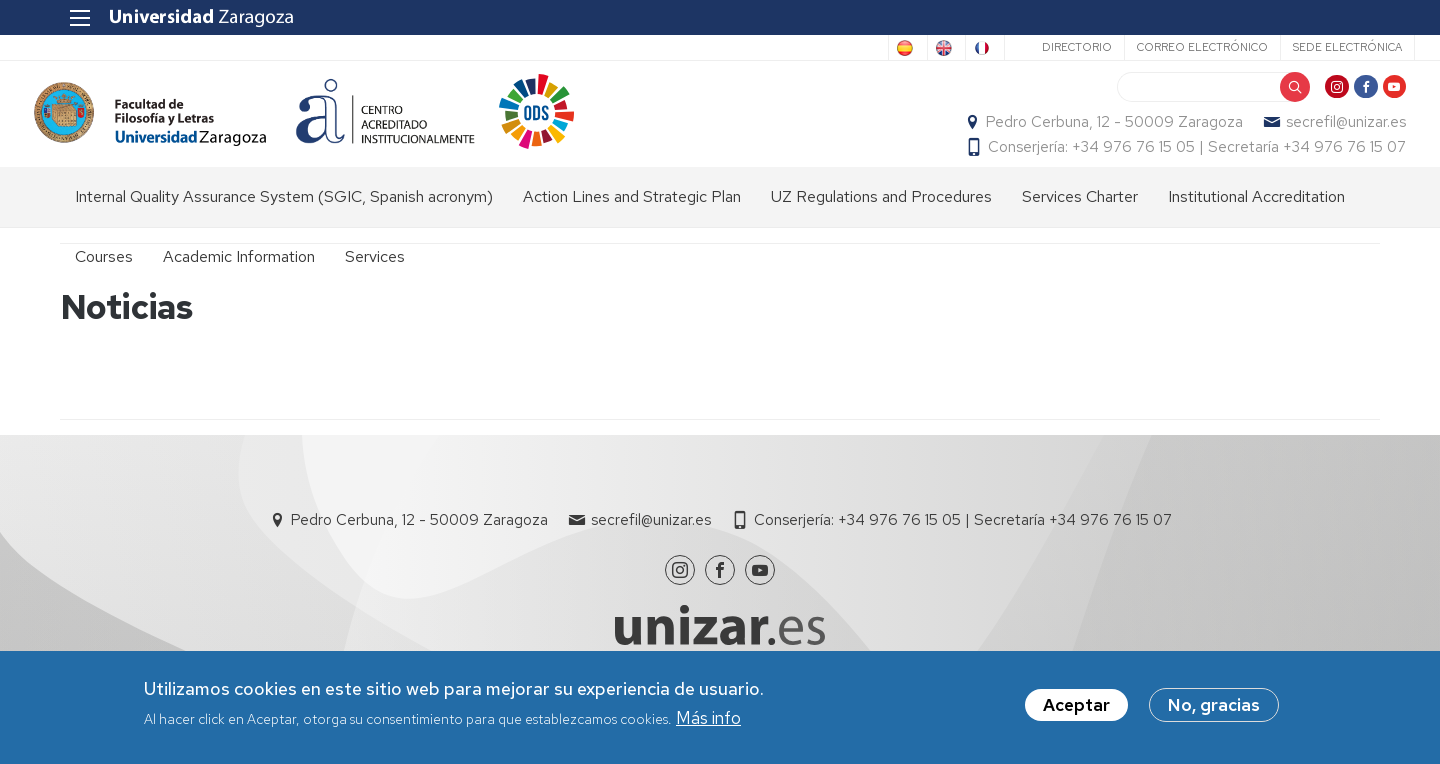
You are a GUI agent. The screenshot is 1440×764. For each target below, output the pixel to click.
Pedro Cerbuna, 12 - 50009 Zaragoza (1088, 136)
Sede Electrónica (1312, 47)
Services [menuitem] (375, 285)
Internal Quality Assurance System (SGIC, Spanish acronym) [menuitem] (284, 225)
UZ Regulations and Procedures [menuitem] (881, 225)
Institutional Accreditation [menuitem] (1256, 225)
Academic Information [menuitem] (239, 285)
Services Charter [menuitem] (1080, 225)
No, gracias (1214, 705)
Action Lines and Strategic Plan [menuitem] (632, 225)
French (942, 48)
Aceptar (1076, 705)
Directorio (1042, 47)
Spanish (783, 48)
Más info (708, 718)
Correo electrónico (1167, 47)
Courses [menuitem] (104, 285)
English (864, 48)
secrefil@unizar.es (1320, 136)
